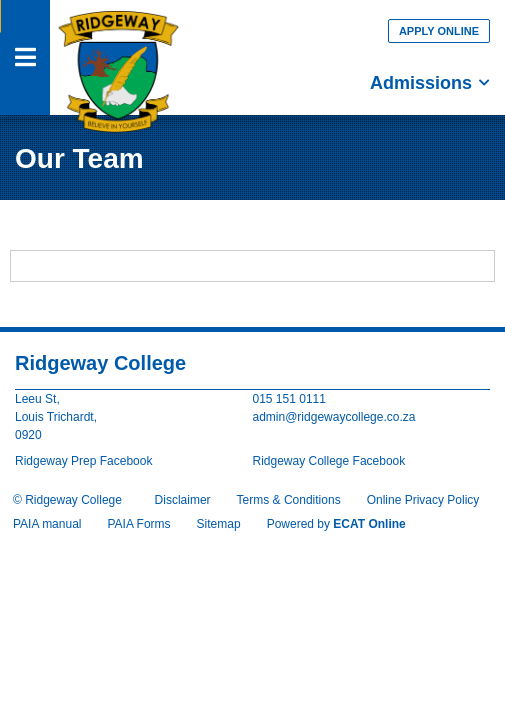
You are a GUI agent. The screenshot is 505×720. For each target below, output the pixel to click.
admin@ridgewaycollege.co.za (334, 417)
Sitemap (219, 524)
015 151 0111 (289, 399)
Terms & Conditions (289, 500)
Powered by (336, 524)
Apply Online (439, 31)
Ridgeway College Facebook (329, 461)
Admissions (430, 83)
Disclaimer (183, 500)
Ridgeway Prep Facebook (83, 461)
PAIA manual (47, 524)
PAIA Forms (138, 524)
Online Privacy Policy (423, 500)
